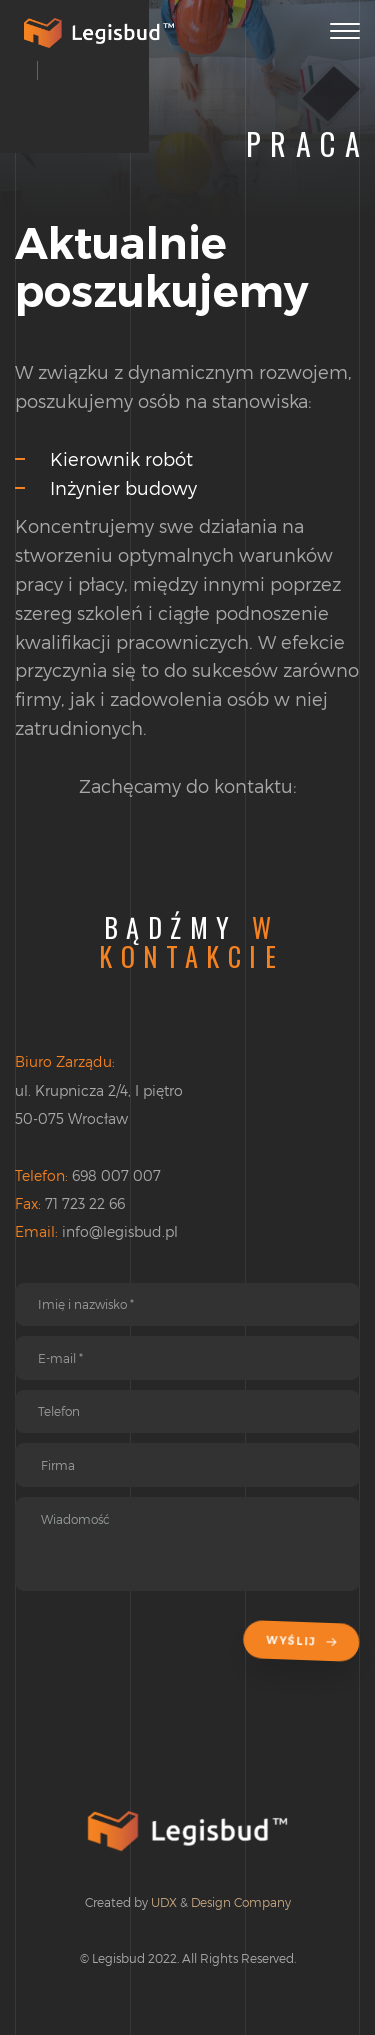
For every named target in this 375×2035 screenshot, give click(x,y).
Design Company (241, 1902)
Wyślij (304, 1641)
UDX (164, 1902)
